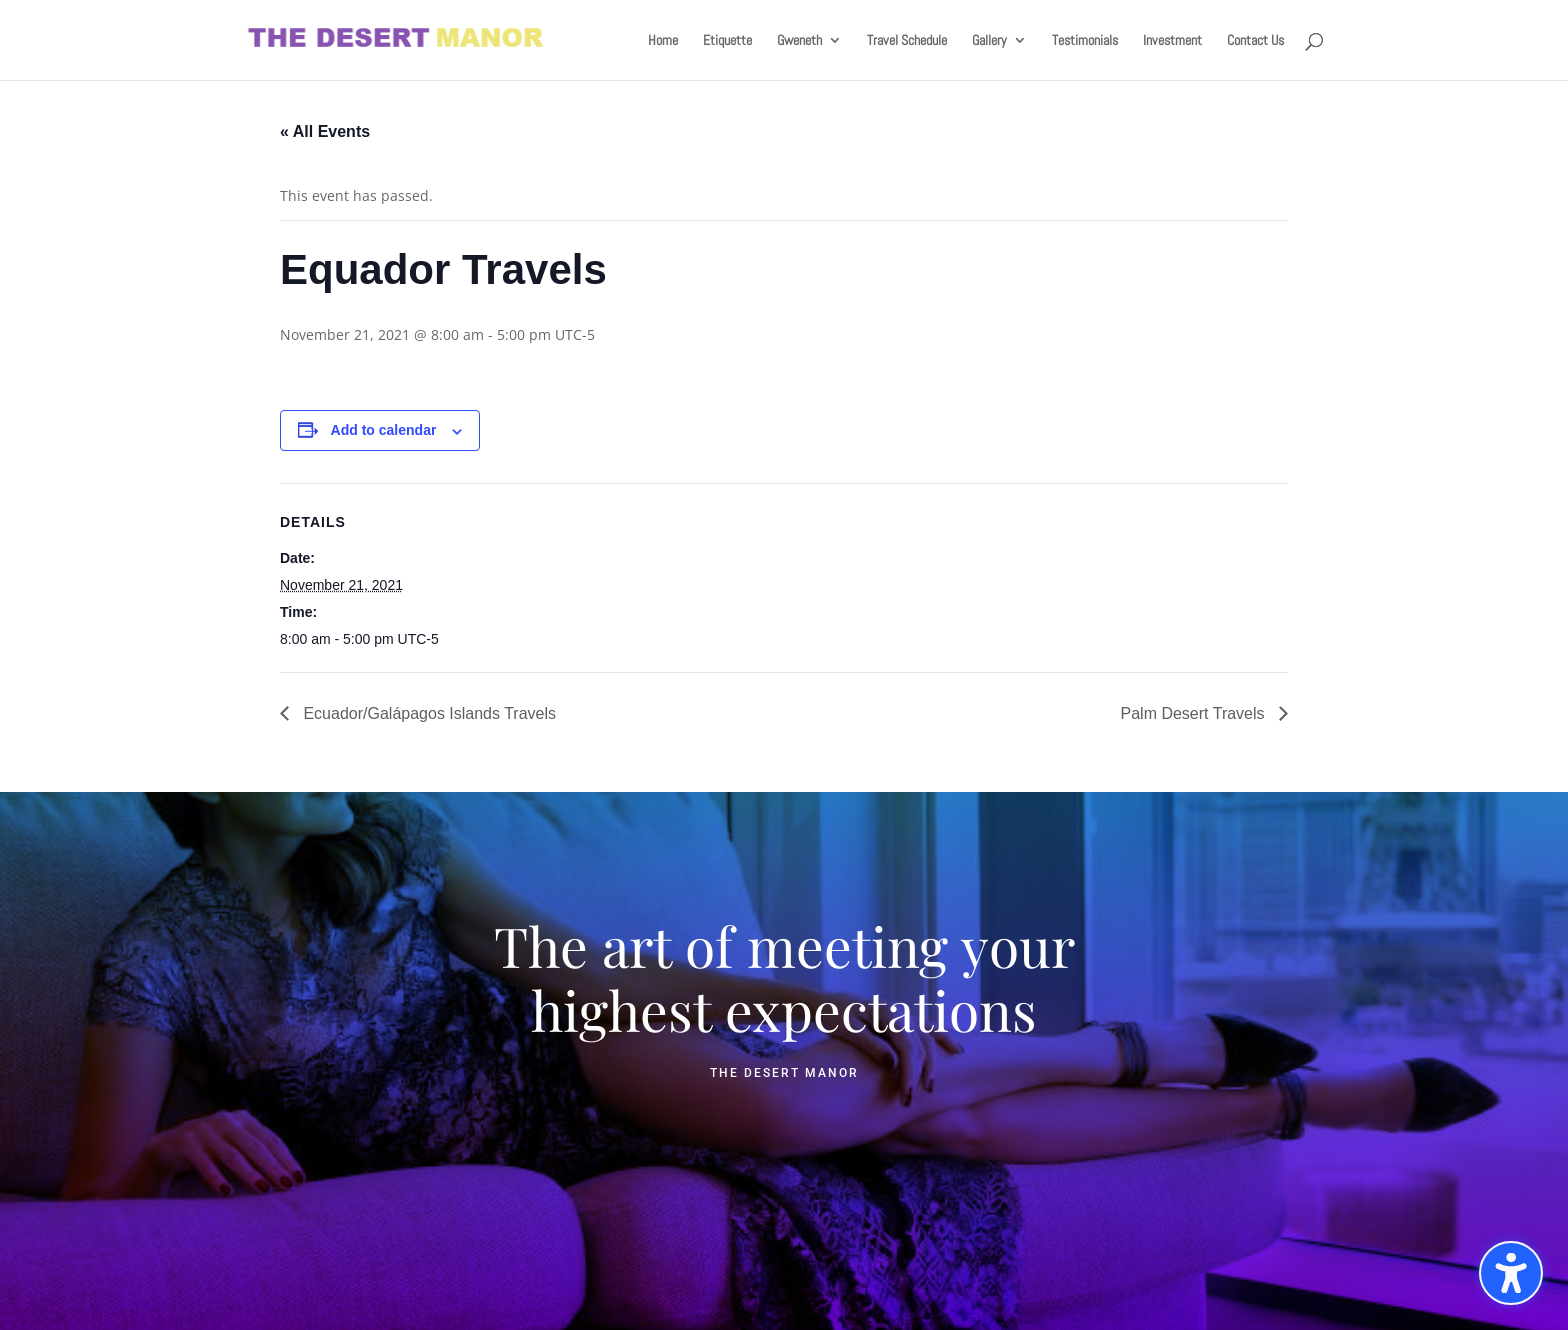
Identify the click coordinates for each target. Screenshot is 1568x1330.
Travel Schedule (907, 41)
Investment (1172, 41)
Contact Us (1255, 41)
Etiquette (727, 41)
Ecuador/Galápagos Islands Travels (427, 713)
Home (663, 41)
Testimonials (1085, 41)
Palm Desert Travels (1195, 713)
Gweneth (799, 41)
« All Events (325, 131)
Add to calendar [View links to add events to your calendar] (384, 430)
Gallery (989, 41)
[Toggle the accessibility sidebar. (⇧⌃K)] (1511, 1273)
